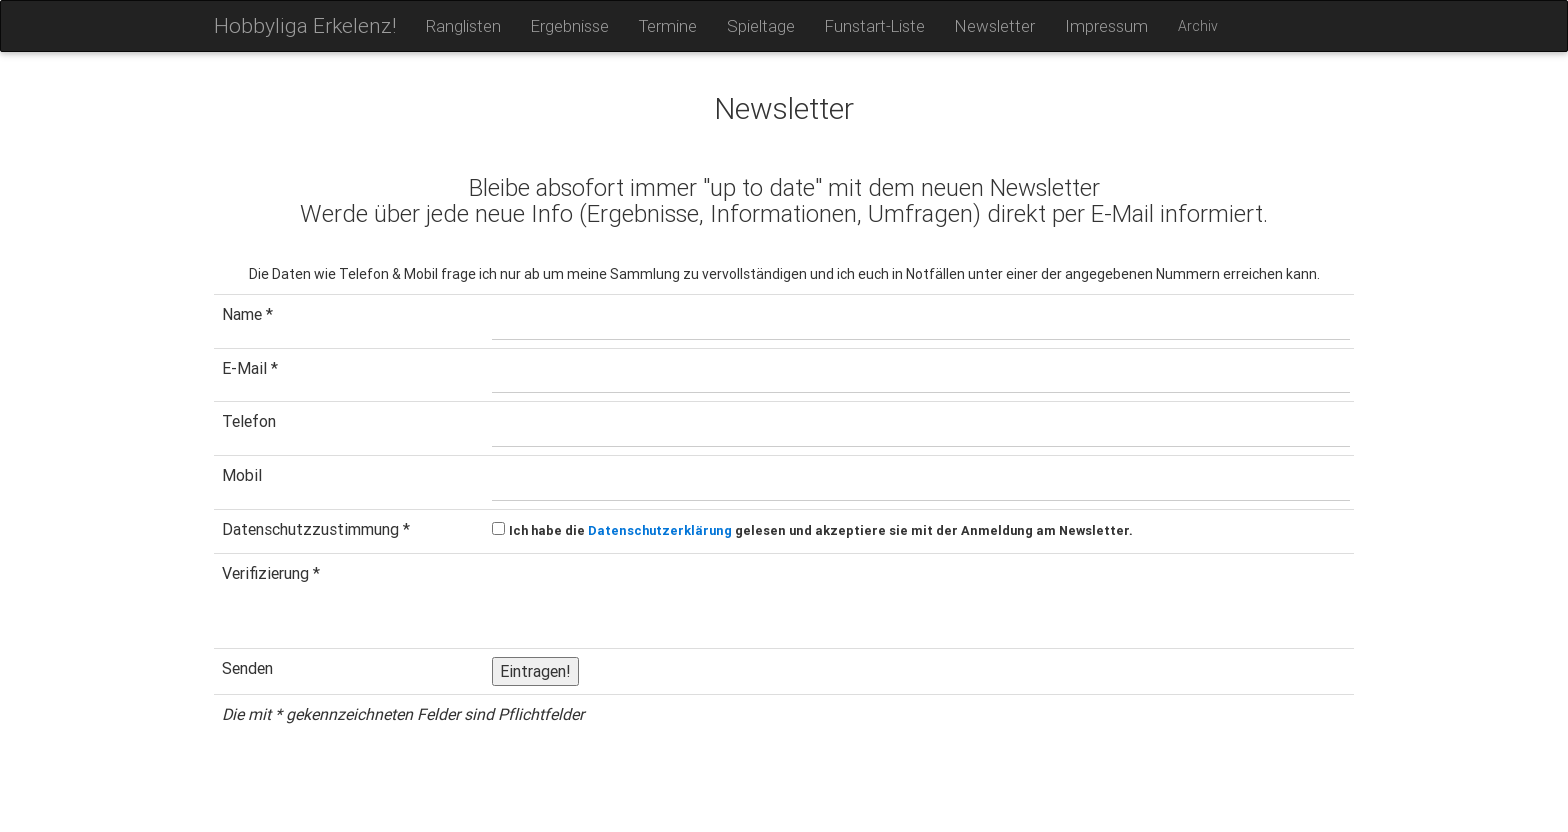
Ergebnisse (570, 26)
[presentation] (644, 601)
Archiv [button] (1198, 26)
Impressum (1106, 26)
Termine (668, 26)
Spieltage (761, 26)
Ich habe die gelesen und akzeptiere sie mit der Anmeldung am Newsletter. (821, 530)
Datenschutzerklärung (660, 530)
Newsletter (995, 26)
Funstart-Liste (875, 26)
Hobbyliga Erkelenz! (305, 26)
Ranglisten (463, 26)
